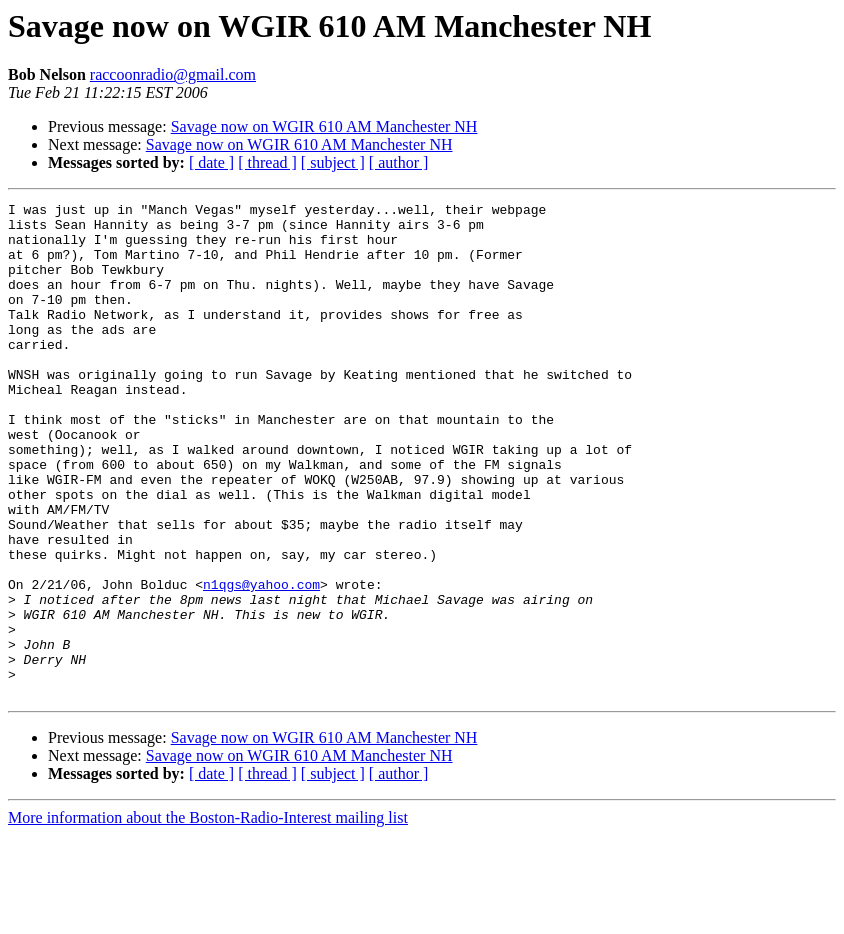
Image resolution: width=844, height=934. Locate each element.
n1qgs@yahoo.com (261, 662)
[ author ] (399, 162)
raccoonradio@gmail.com (173, 74)
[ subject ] (333, 162)
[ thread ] (267, 162)
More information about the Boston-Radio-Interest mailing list (208, 916)
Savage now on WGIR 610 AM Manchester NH (324, 126)
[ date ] (211, 162)
